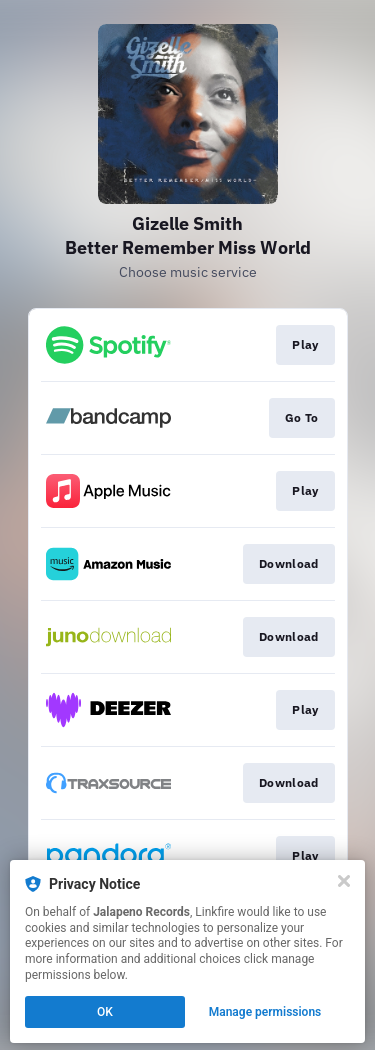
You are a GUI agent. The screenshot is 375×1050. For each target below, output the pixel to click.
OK (105, 1012)
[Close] (344, 881)
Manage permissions (265, 1012)
